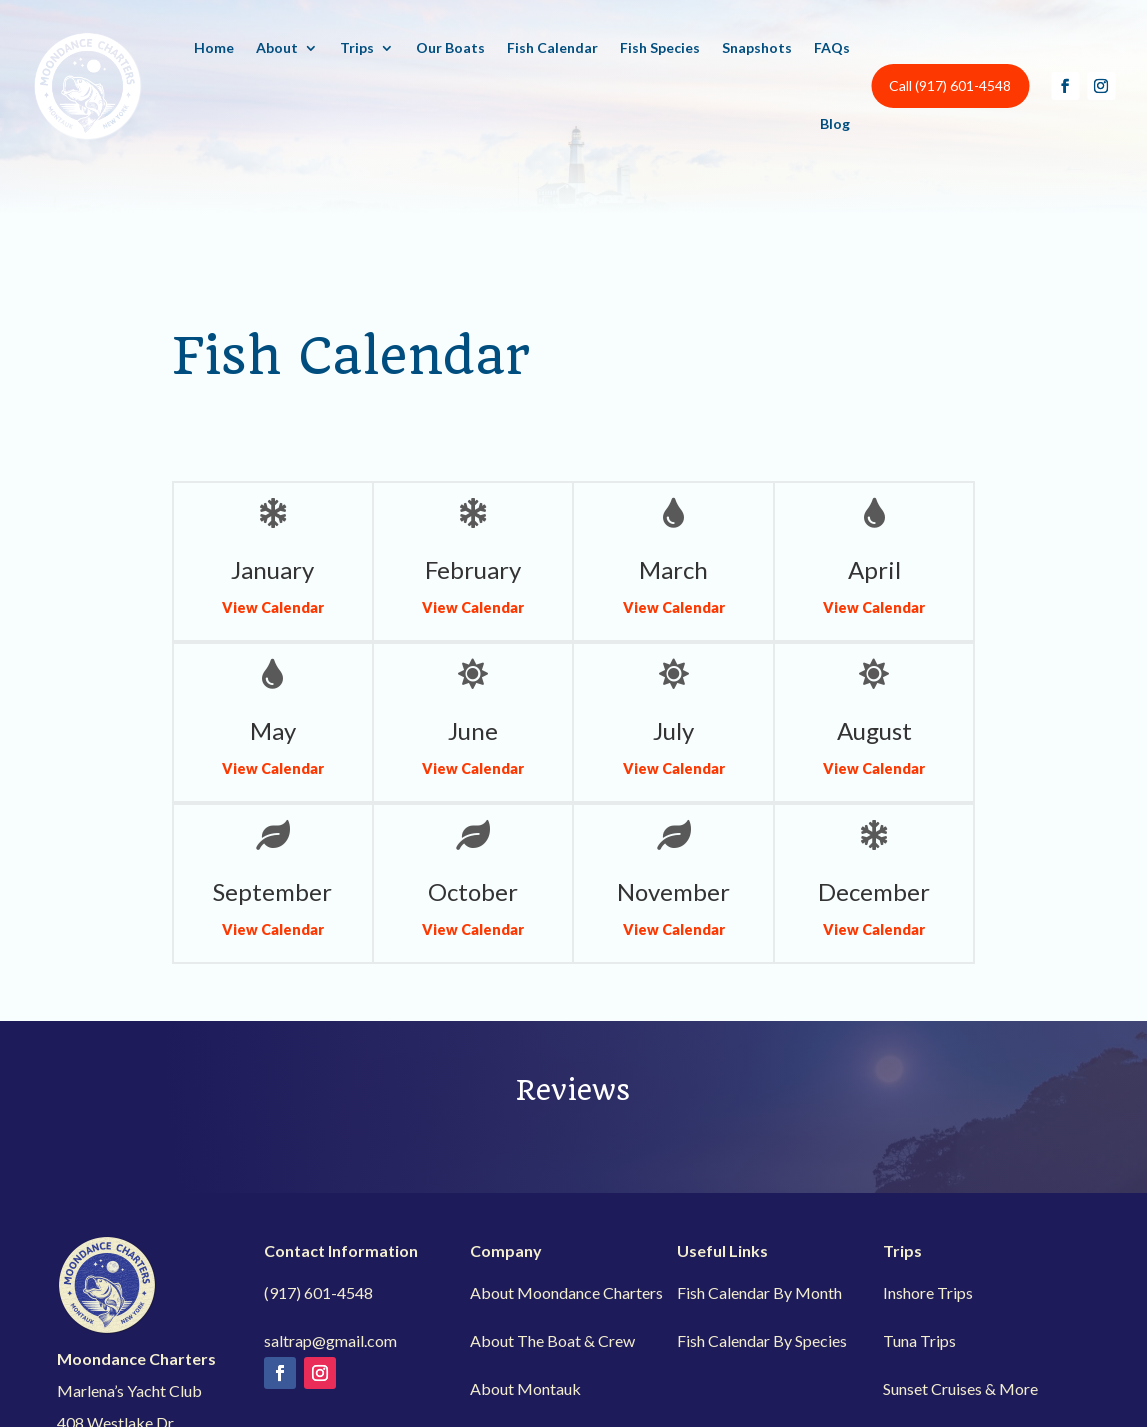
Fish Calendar (552, 47)
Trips (357, 47)
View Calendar (273, 607)
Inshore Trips (928, 1292)
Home (214, 47)
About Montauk (525, 1388)
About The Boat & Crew (552, 1340)
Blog (835, 123)
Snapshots (757, 47)
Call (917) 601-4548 (950, 85)
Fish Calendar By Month (759, 1292)
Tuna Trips (919, 1340)
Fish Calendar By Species (762, 1340)
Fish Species (660, 47)
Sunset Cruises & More (960, 1388)
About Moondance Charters (566, 1292)
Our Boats (450, 47)
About (277, 47)
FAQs (832, 47)
